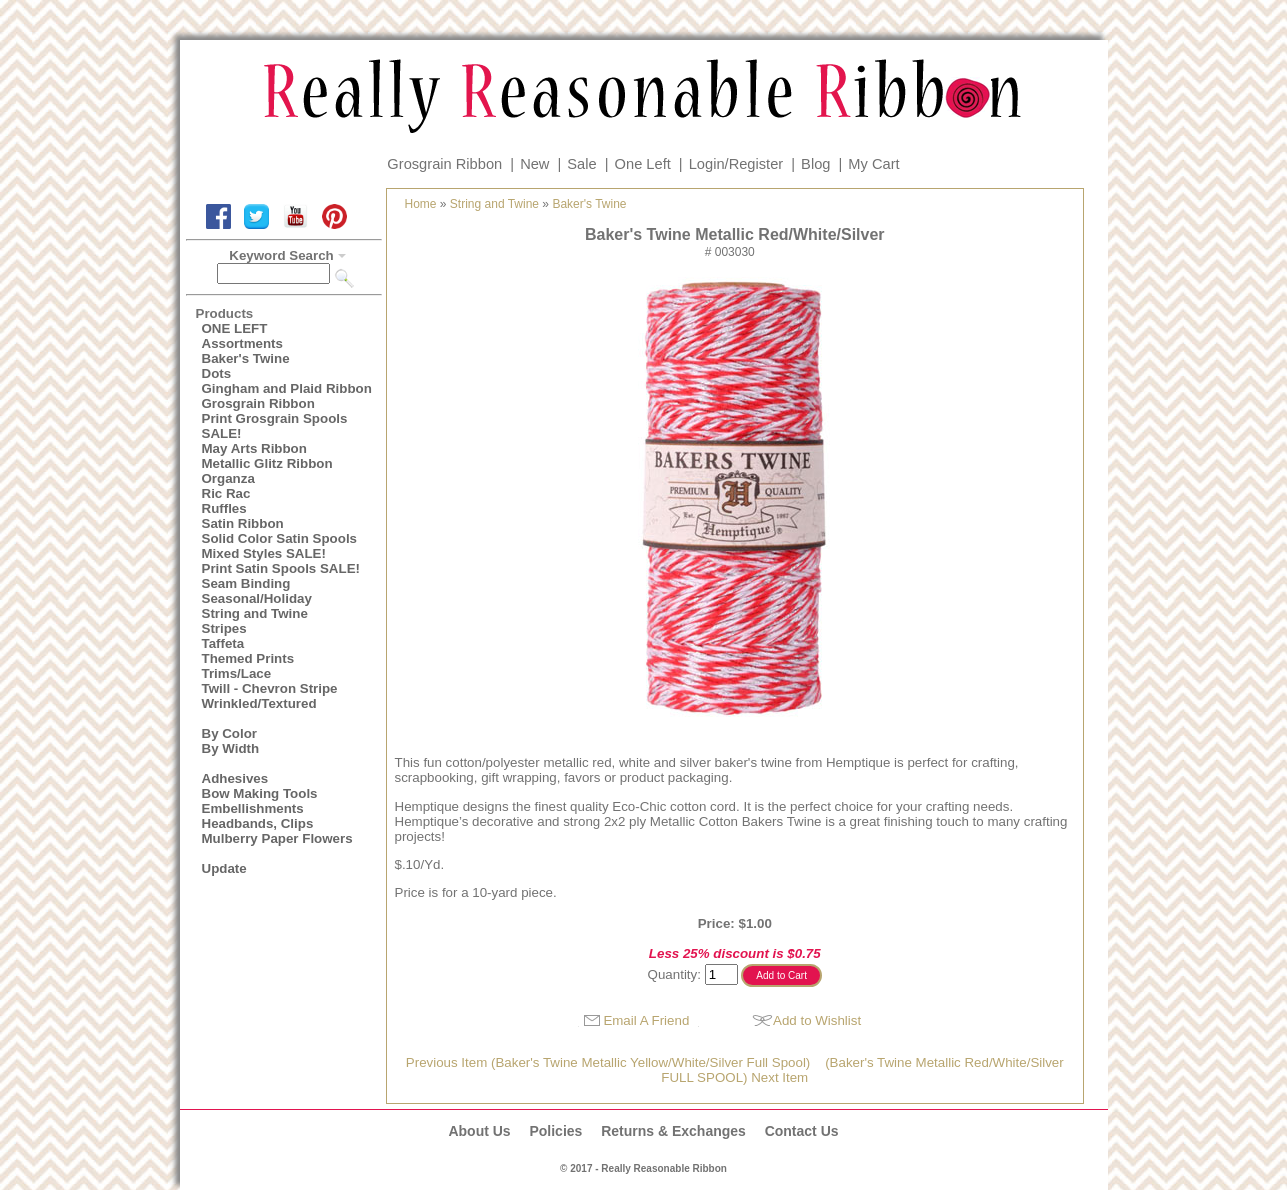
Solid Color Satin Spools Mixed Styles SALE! (280, 546)
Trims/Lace (237, 673)
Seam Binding (246, 583)
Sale (581, 164)
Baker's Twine (246, 358)
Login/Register (736, 164)
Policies (555, 1131)
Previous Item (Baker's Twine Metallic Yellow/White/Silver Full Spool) (608, 1062)
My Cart (873, 164)
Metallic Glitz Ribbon (267, 463)
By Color (230, 733)
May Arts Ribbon (254, 448)
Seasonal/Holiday (257, 598)
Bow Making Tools (260, 793)
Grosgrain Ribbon (444, 164)
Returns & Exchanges (673, 1131)
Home (421, 204)
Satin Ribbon (243, 523)
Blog (815, 164)
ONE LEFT (235, 328)
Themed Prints (248, 658)
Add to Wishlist (817, 1020)
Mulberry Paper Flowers (277, 838)
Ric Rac (226, 493)
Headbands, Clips (258, 823)
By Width (231, 748)
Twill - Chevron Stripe (270, 688)
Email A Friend (646, 1020)
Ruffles (224, 508)
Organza (228, 478)
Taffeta (223, 643)
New (534, 164)
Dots (217, 373)
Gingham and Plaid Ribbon (287, 388)
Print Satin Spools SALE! (281, 568)
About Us (479, 1131)
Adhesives (235, 778)
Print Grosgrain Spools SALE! (275, 426)
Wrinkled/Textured (259, 703)
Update (224, 868)
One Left (643, 164)
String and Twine (255, 613)
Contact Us (802, 1131)
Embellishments (253, 808)
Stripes (224, 628)
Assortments (242, 343)
